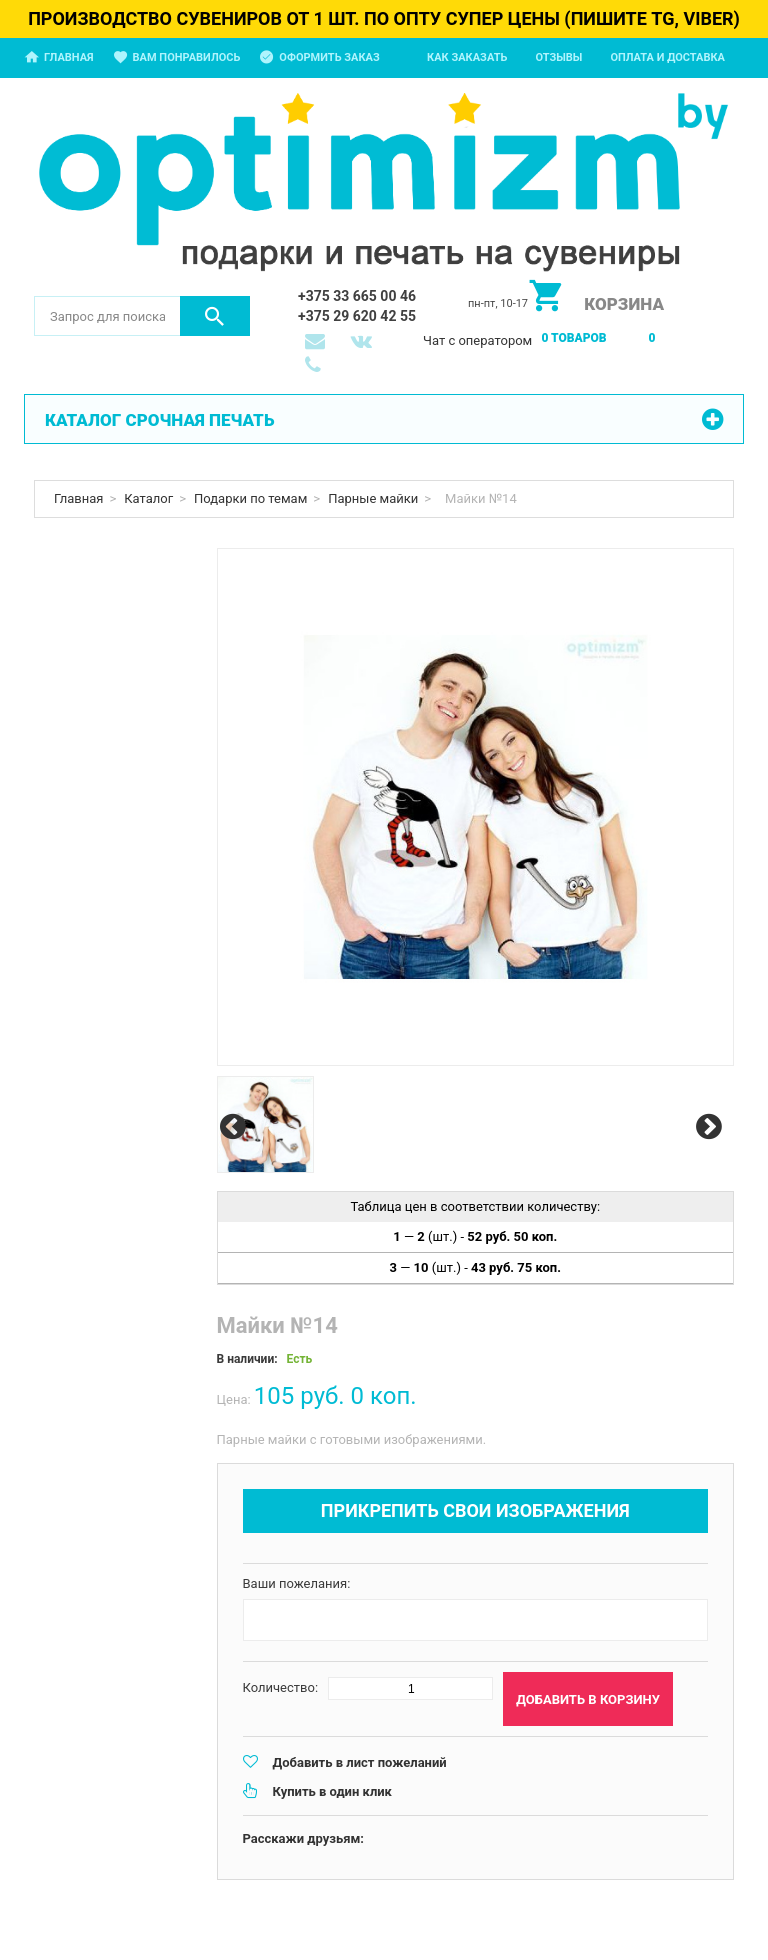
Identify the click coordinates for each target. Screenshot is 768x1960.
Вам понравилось (187, 57)
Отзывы (558, 57)
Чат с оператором (477, 340)
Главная (69, 57)
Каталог (148, 498)
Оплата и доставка (667, 57)
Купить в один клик (332, 1791)
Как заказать (467, 57)
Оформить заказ (329, 57)
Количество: (281, 1687)
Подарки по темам (250, 498)
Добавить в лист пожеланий (360, 1762)
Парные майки (373, 498)
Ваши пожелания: (297, 1583)
